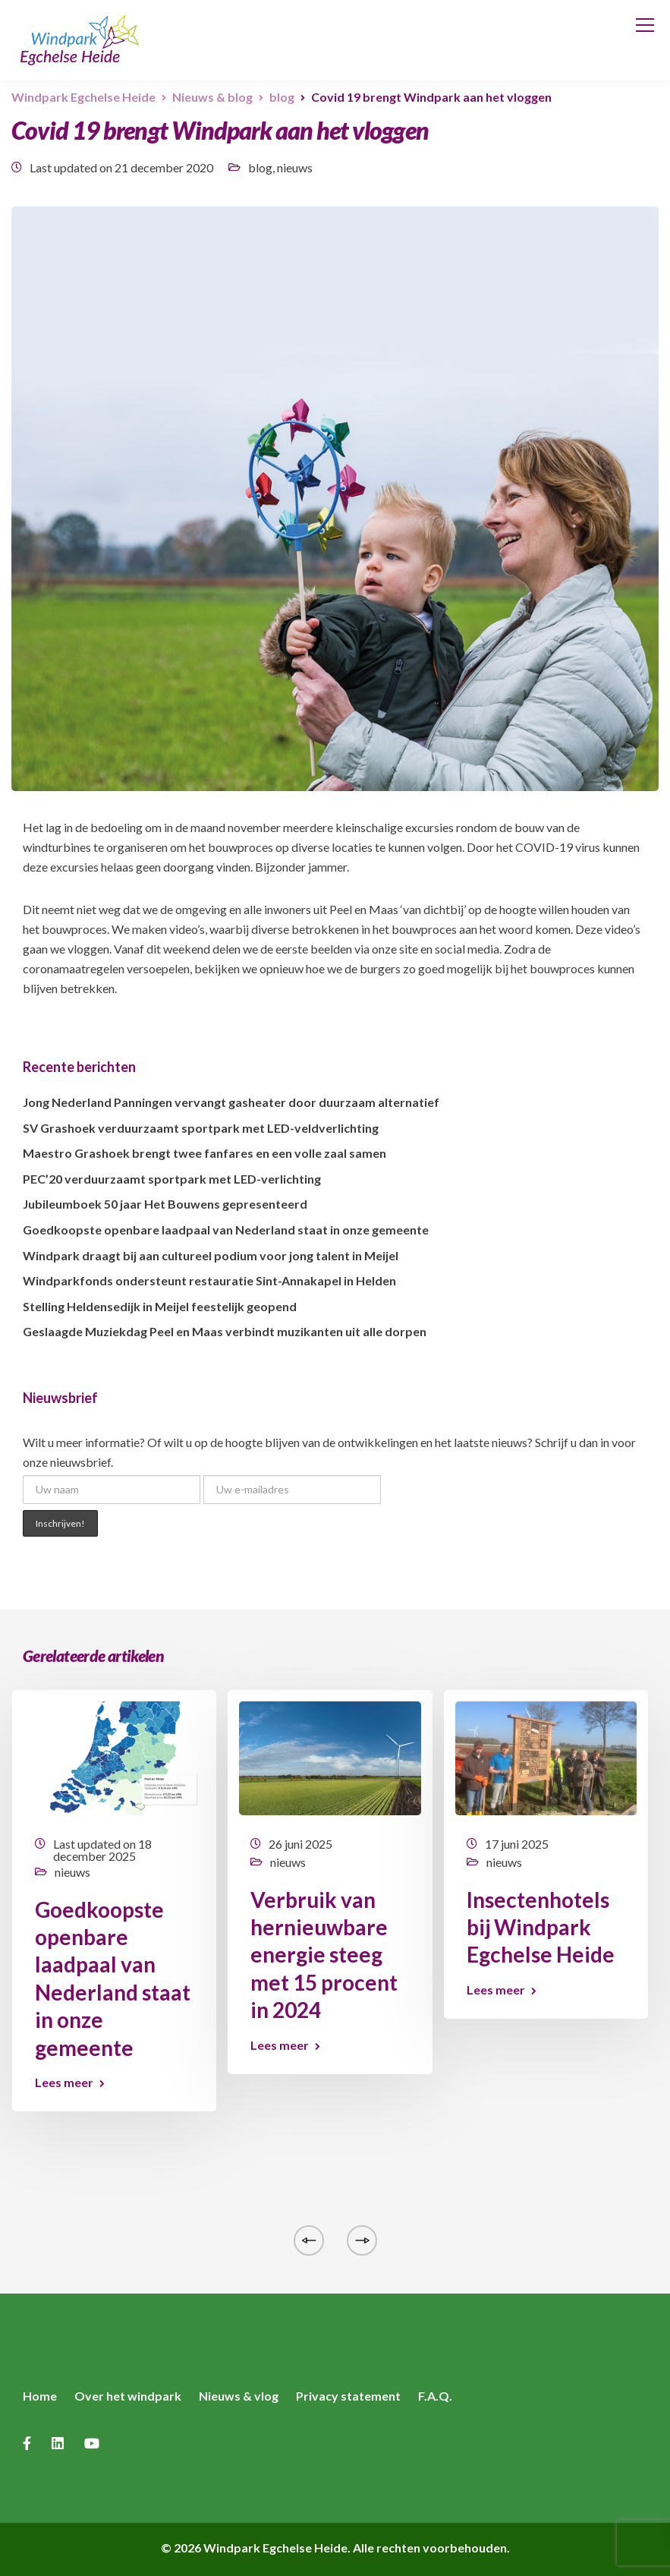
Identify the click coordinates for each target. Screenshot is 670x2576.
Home (40, 2395)
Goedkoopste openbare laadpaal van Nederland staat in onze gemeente (226, 1229)
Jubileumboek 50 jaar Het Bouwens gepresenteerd (165, 1204)
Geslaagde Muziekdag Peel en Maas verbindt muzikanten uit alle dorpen (224, 1331)
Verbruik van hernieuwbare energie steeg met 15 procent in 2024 (324, 1955)
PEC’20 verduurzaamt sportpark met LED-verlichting (172, 1178)
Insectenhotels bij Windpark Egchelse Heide (541, 1927)
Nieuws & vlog (238, 2395)
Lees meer (64, 2082)
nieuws (295, 167)
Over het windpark (127, 2395)
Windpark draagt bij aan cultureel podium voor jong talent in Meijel (210, 1255)
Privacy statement (348, 2395)
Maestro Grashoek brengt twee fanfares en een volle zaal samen (204, 1153)
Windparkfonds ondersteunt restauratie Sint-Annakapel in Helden (209, 1280)
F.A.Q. (435, 2395)
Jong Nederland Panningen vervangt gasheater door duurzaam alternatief (231, 1102)
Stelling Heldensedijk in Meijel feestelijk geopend (160, 1306)
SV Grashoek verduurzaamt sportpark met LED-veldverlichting (201, 1128)
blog (260, 167)
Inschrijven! (60, 1523)
